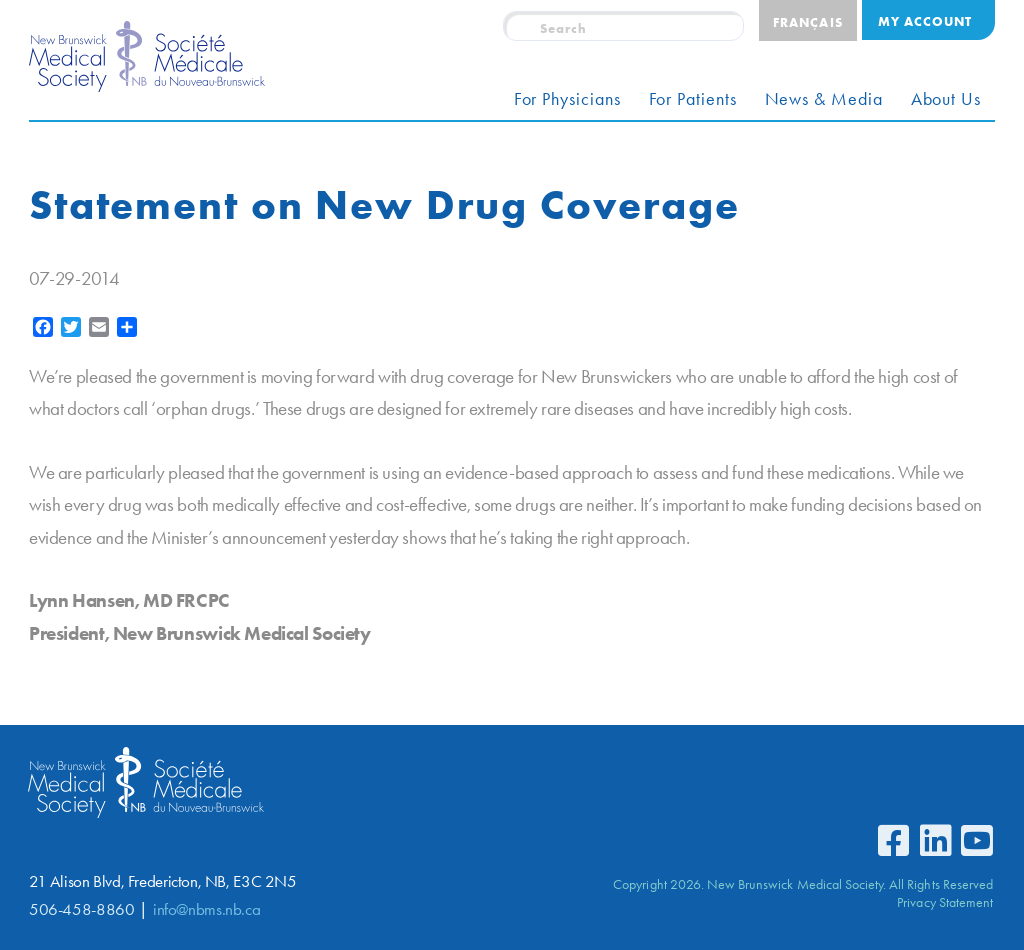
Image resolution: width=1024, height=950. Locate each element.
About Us (946, 99)
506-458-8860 (81, 909)
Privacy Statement (945, 902)
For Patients (693, 99)
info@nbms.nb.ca (206, 909)
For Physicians (567, 99)
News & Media (824, 99)
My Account (925, 21)
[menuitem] (807, 20)
